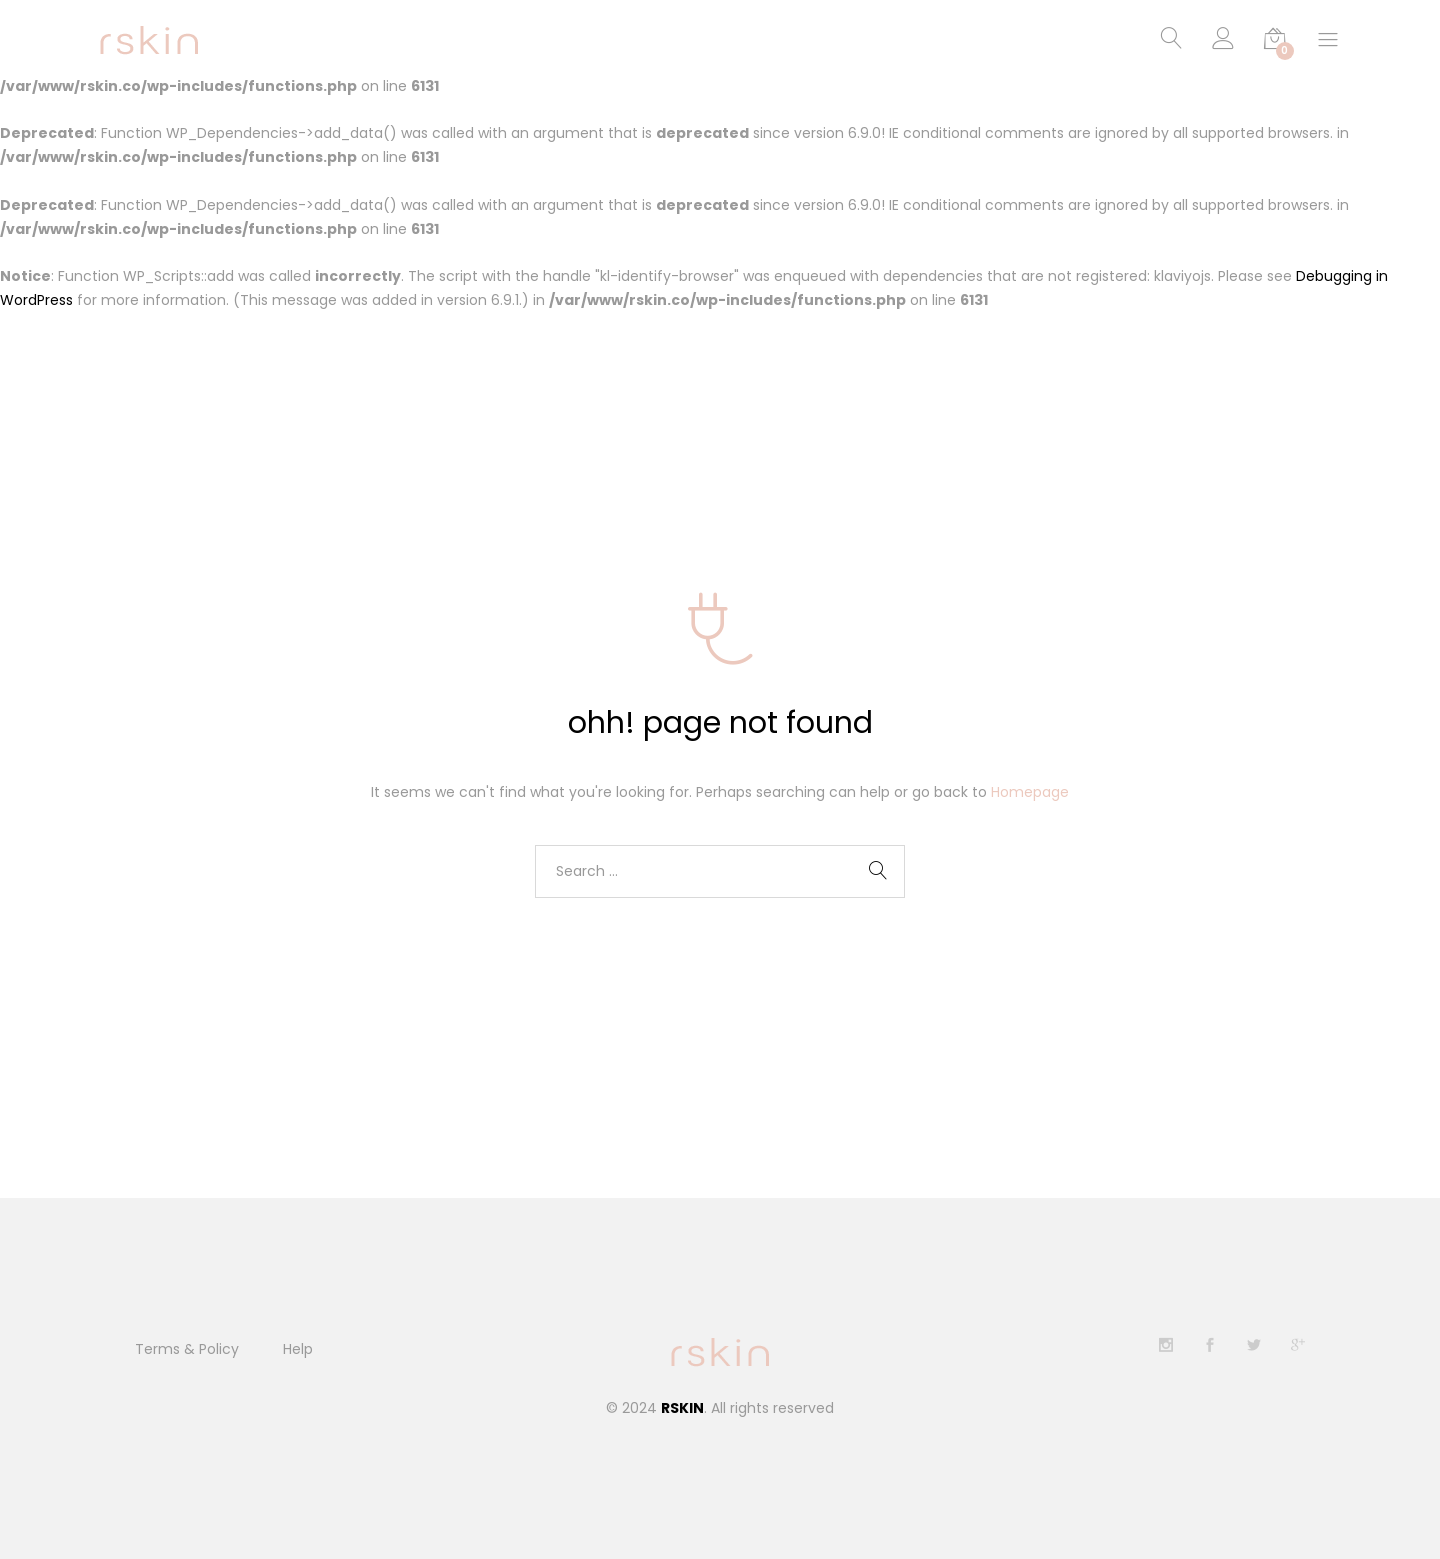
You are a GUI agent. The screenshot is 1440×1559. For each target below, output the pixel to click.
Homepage (1030, 792)
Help (298, 1349)
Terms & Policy (187, 1349)
